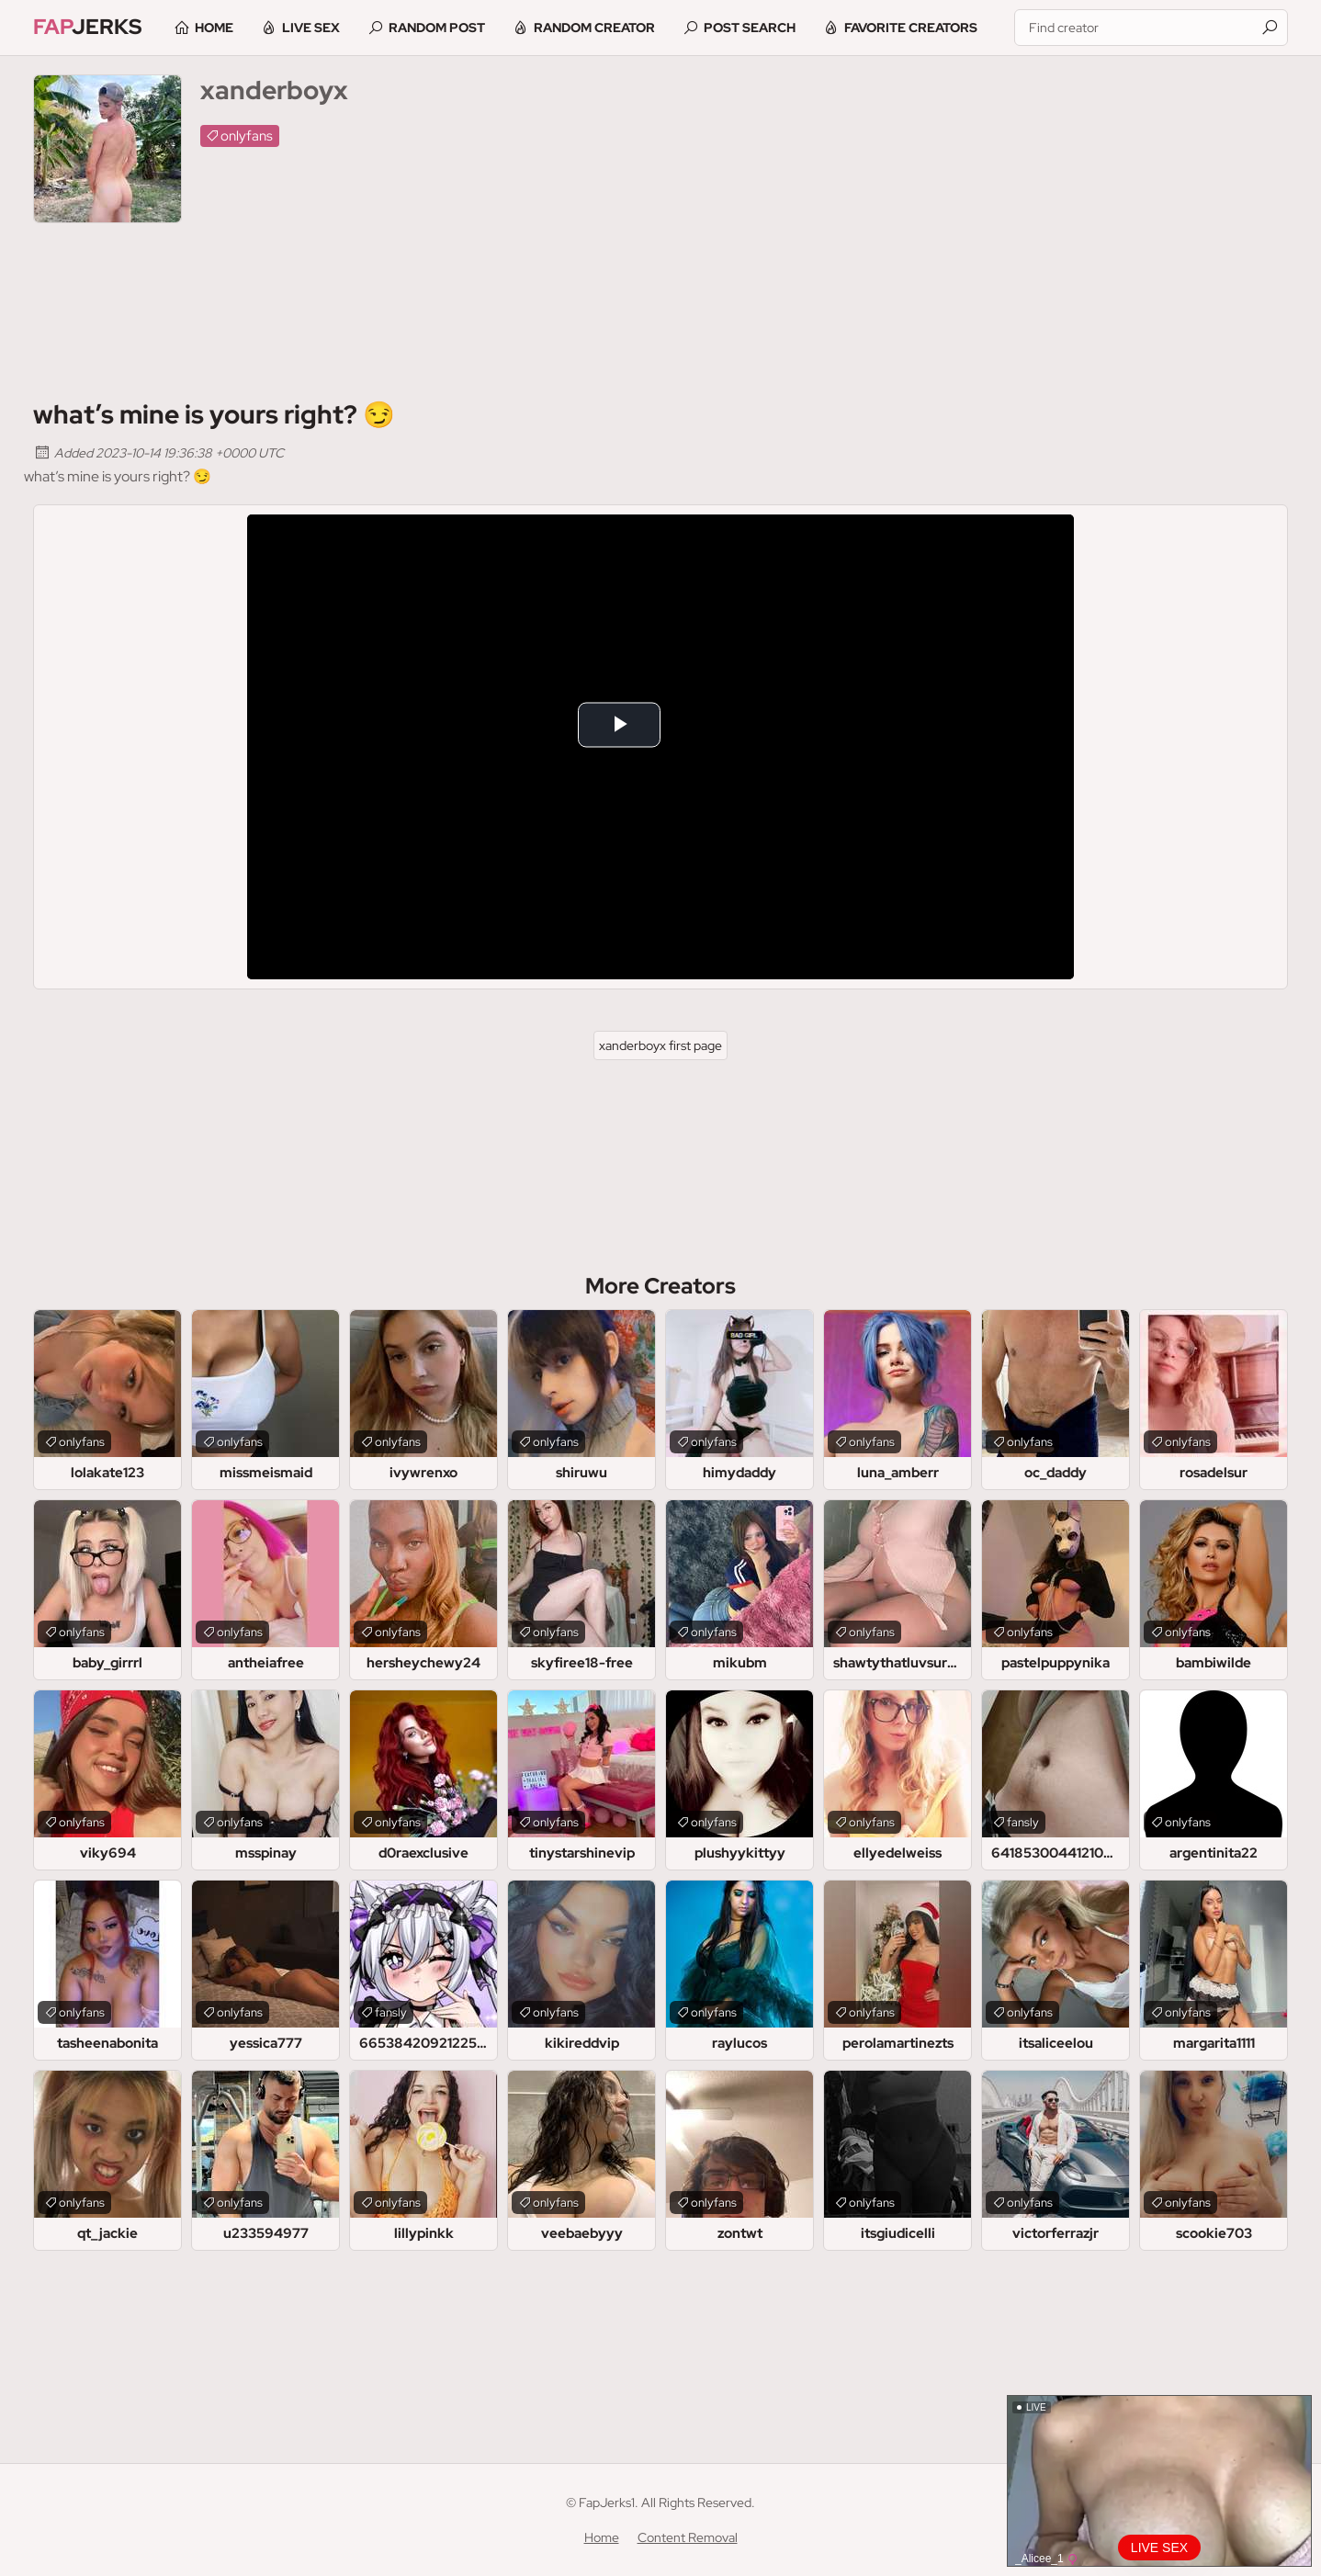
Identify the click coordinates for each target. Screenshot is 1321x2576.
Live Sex (318, 27)
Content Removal (688, 2537)
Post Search (757, 27)
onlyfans (246, 136)
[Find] (1269, 27)
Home (221, 27)
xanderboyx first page (660, 1045)
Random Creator (601, 27)
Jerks (88, 27)
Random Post (444, 27)
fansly (1023, 1822)
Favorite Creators (918, 27)
